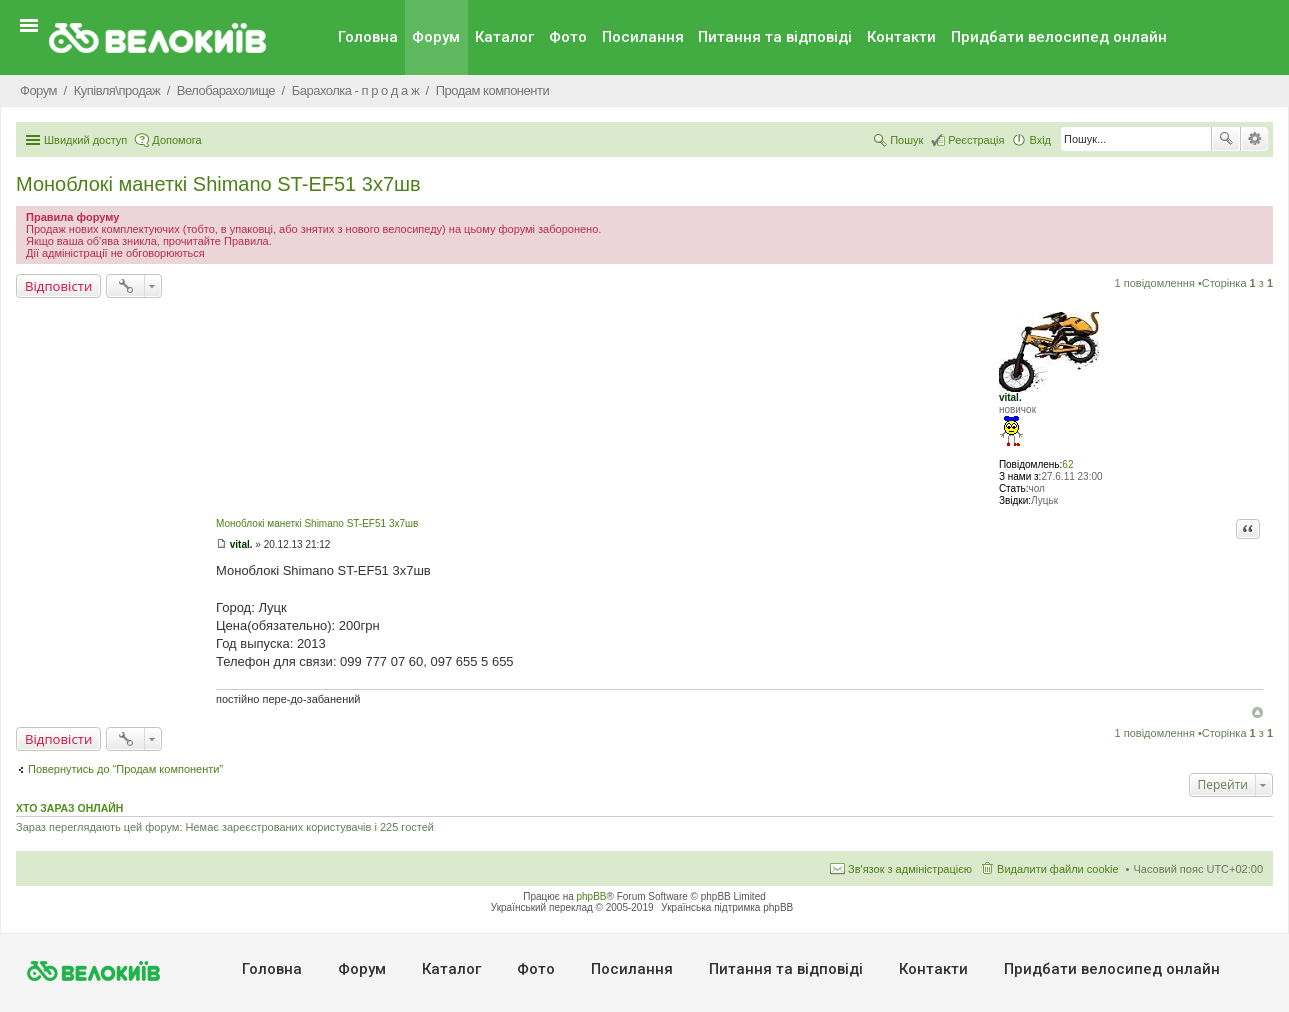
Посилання (643, 37)
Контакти (901, 37)
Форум (436, 37)
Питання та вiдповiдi (775, 37)
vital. (1010, 397)
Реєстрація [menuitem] (976, 140)
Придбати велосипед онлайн (1059, 37)
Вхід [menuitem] (1040, 140)
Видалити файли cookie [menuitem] (1058, 869)
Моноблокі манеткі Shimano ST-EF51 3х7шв (218, 184)
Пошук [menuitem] (906, 140)
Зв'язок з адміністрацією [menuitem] (910, 869)
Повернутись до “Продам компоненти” (125, 769)
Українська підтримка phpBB (727, 907)
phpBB (592, 896)
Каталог (504, 37)
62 (1067, 464)
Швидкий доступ (85, 140)
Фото (568, 37)
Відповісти (58, 286)
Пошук (1226, 139)
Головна (368, 37)
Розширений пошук (1254, 139)
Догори (1257, 712)
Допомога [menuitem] (176, 140)
